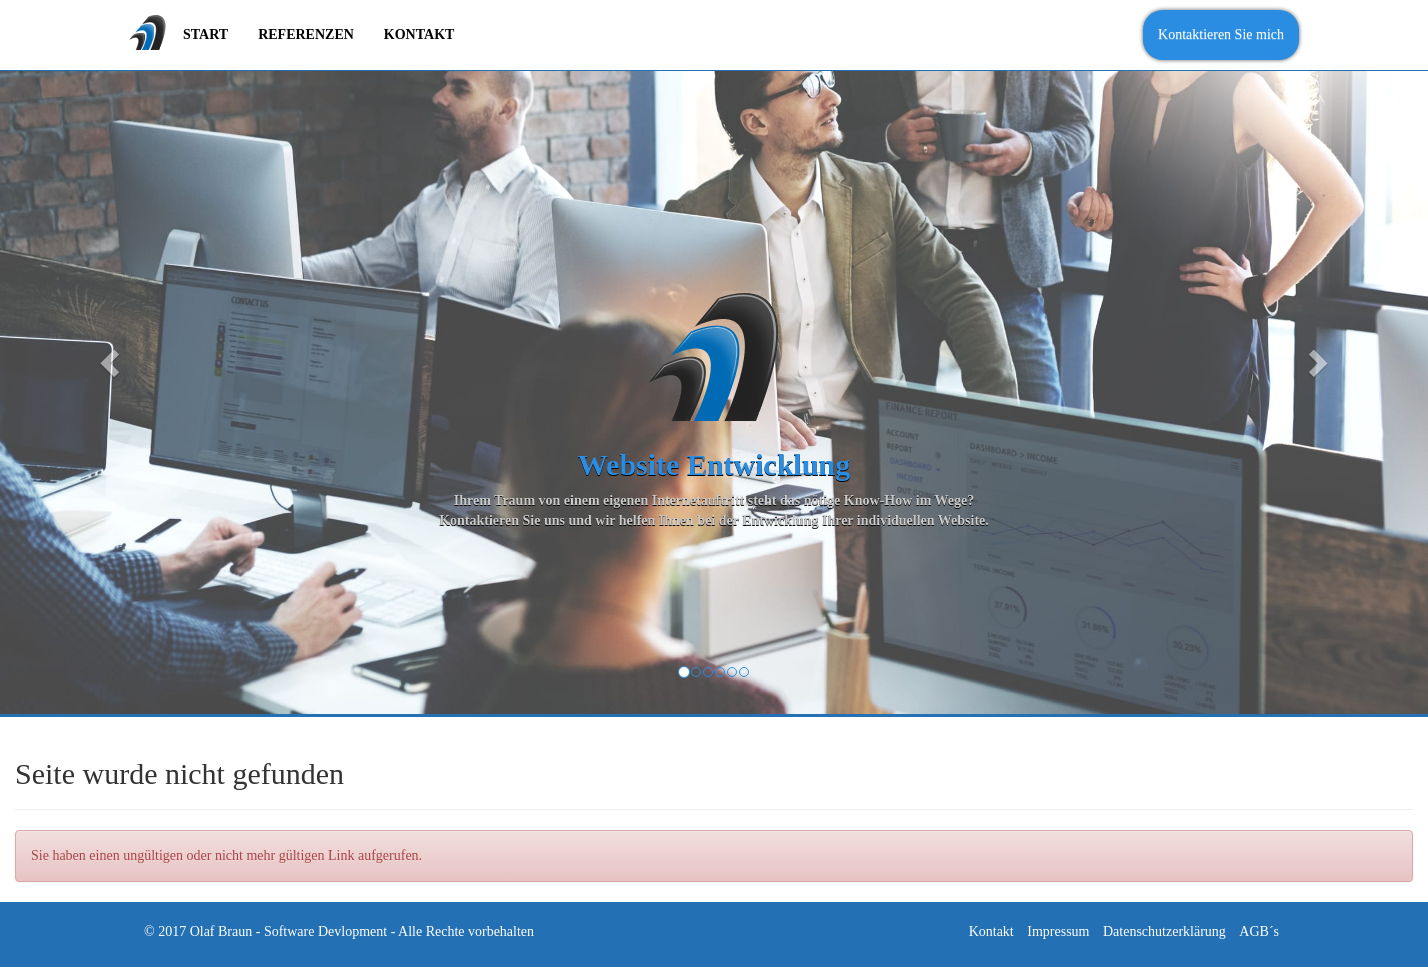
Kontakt (991, 931)
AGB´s (1259, 931)
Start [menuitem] (205, 34)
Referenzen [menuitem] (306, 34)
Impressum (1058, 931)
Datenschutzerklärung (1164, 931)
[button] (107, 357)
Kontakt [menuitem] (419, 34)
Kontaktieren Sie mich (1221, 34)
